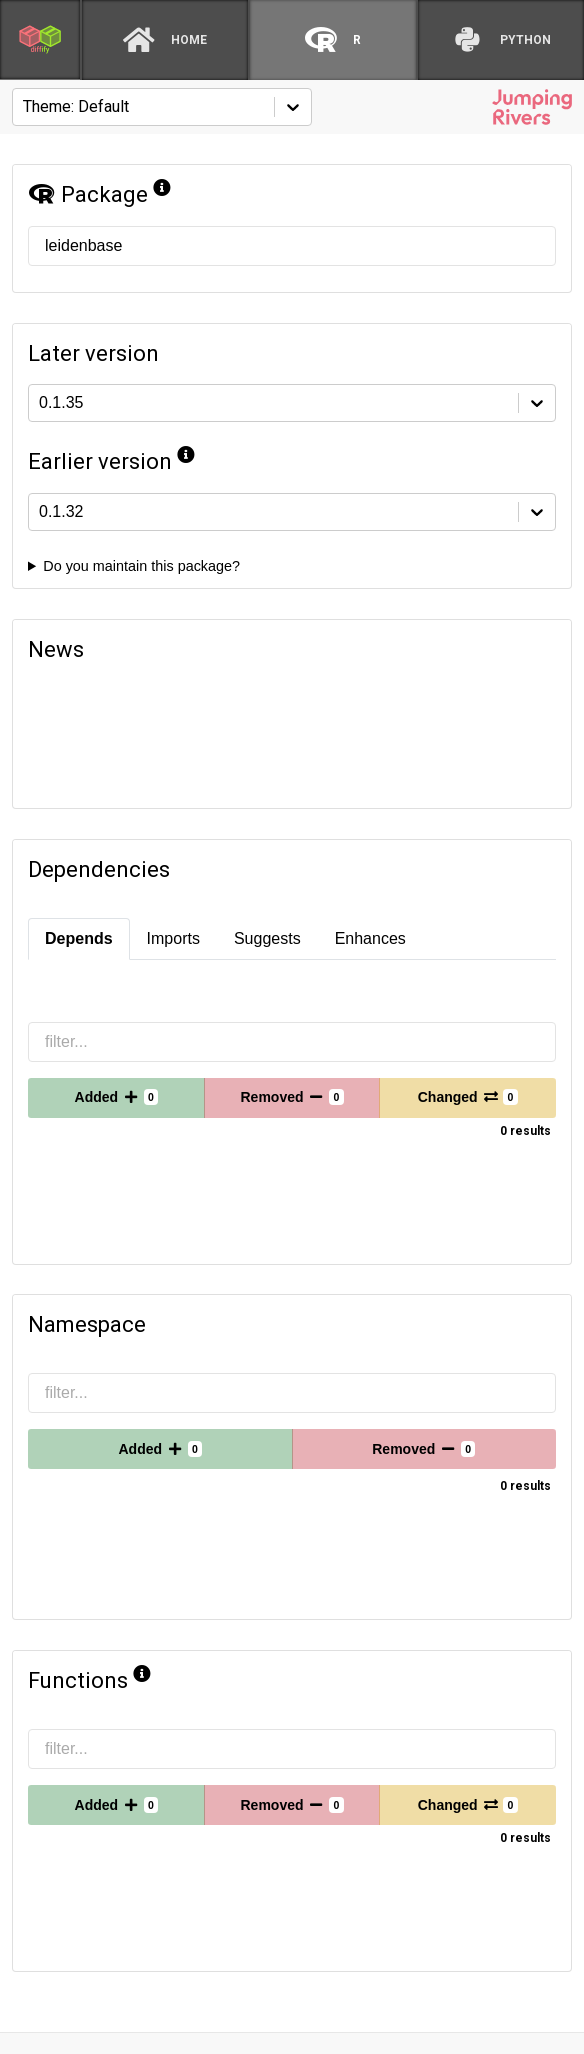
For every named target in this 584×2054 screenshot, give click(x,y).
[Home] (165, 40)
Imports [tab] (173, 938)
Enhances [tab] (370, 938)
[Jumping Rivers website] (532, 107)
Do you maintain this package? (141, 566)
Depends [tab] (79, 938)
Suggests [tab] (267, 938)
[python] (501, 40)
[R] (333, 40)
